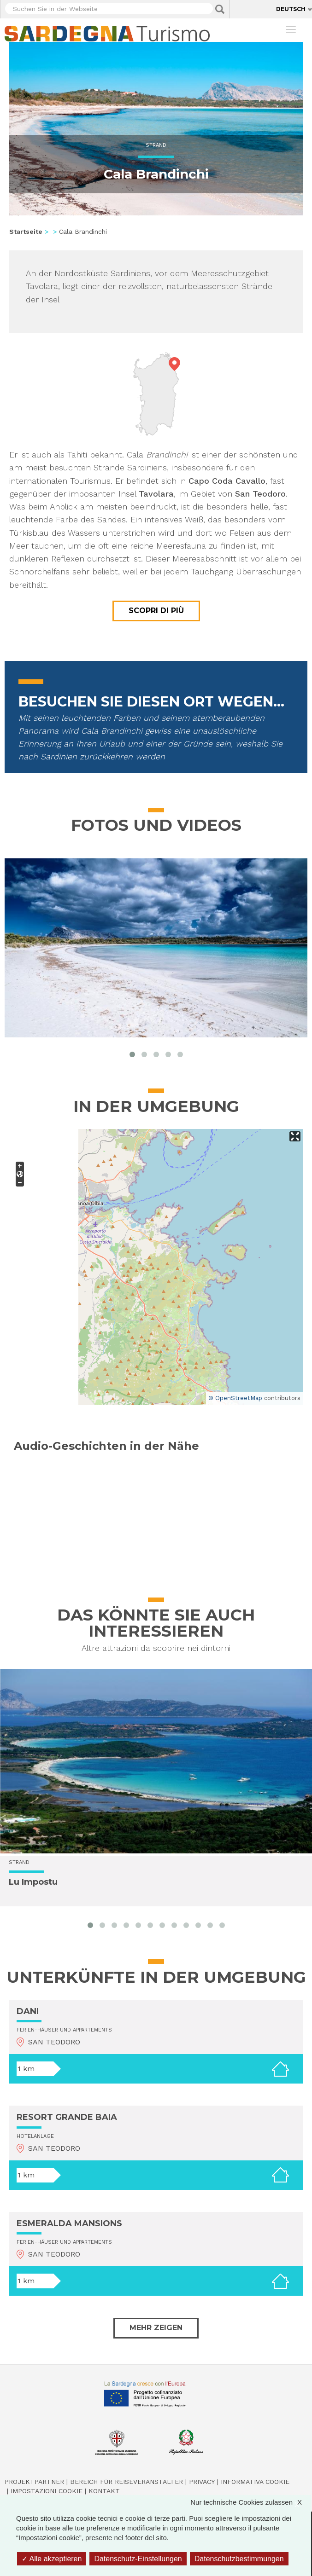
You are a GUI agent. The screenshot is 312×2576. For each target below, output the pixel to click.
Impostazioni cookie (46, 2491)
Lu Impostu (33, 1882)
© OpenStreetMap (235, 1398)
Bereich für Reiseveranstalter (126, 2481)
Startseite (25, 231)
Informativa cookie (255, 2481)
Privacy (202, 2481)
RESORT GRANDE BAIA (67, 2117)
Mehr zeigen (156, 2327)
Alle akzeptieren (52, 2559)
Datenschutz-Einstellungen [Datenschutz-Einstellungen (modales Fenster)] (138, 2559)
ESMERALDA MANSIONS (69, 2223)
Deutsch (291, 9)
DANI (28, 2011)
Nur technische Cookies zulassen (250, 2502)
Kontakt (104, 2491)
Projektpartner (34, 2481)
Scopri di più (156, 610)
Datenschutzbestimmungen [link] (239, 2559)
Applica (219, 9)
